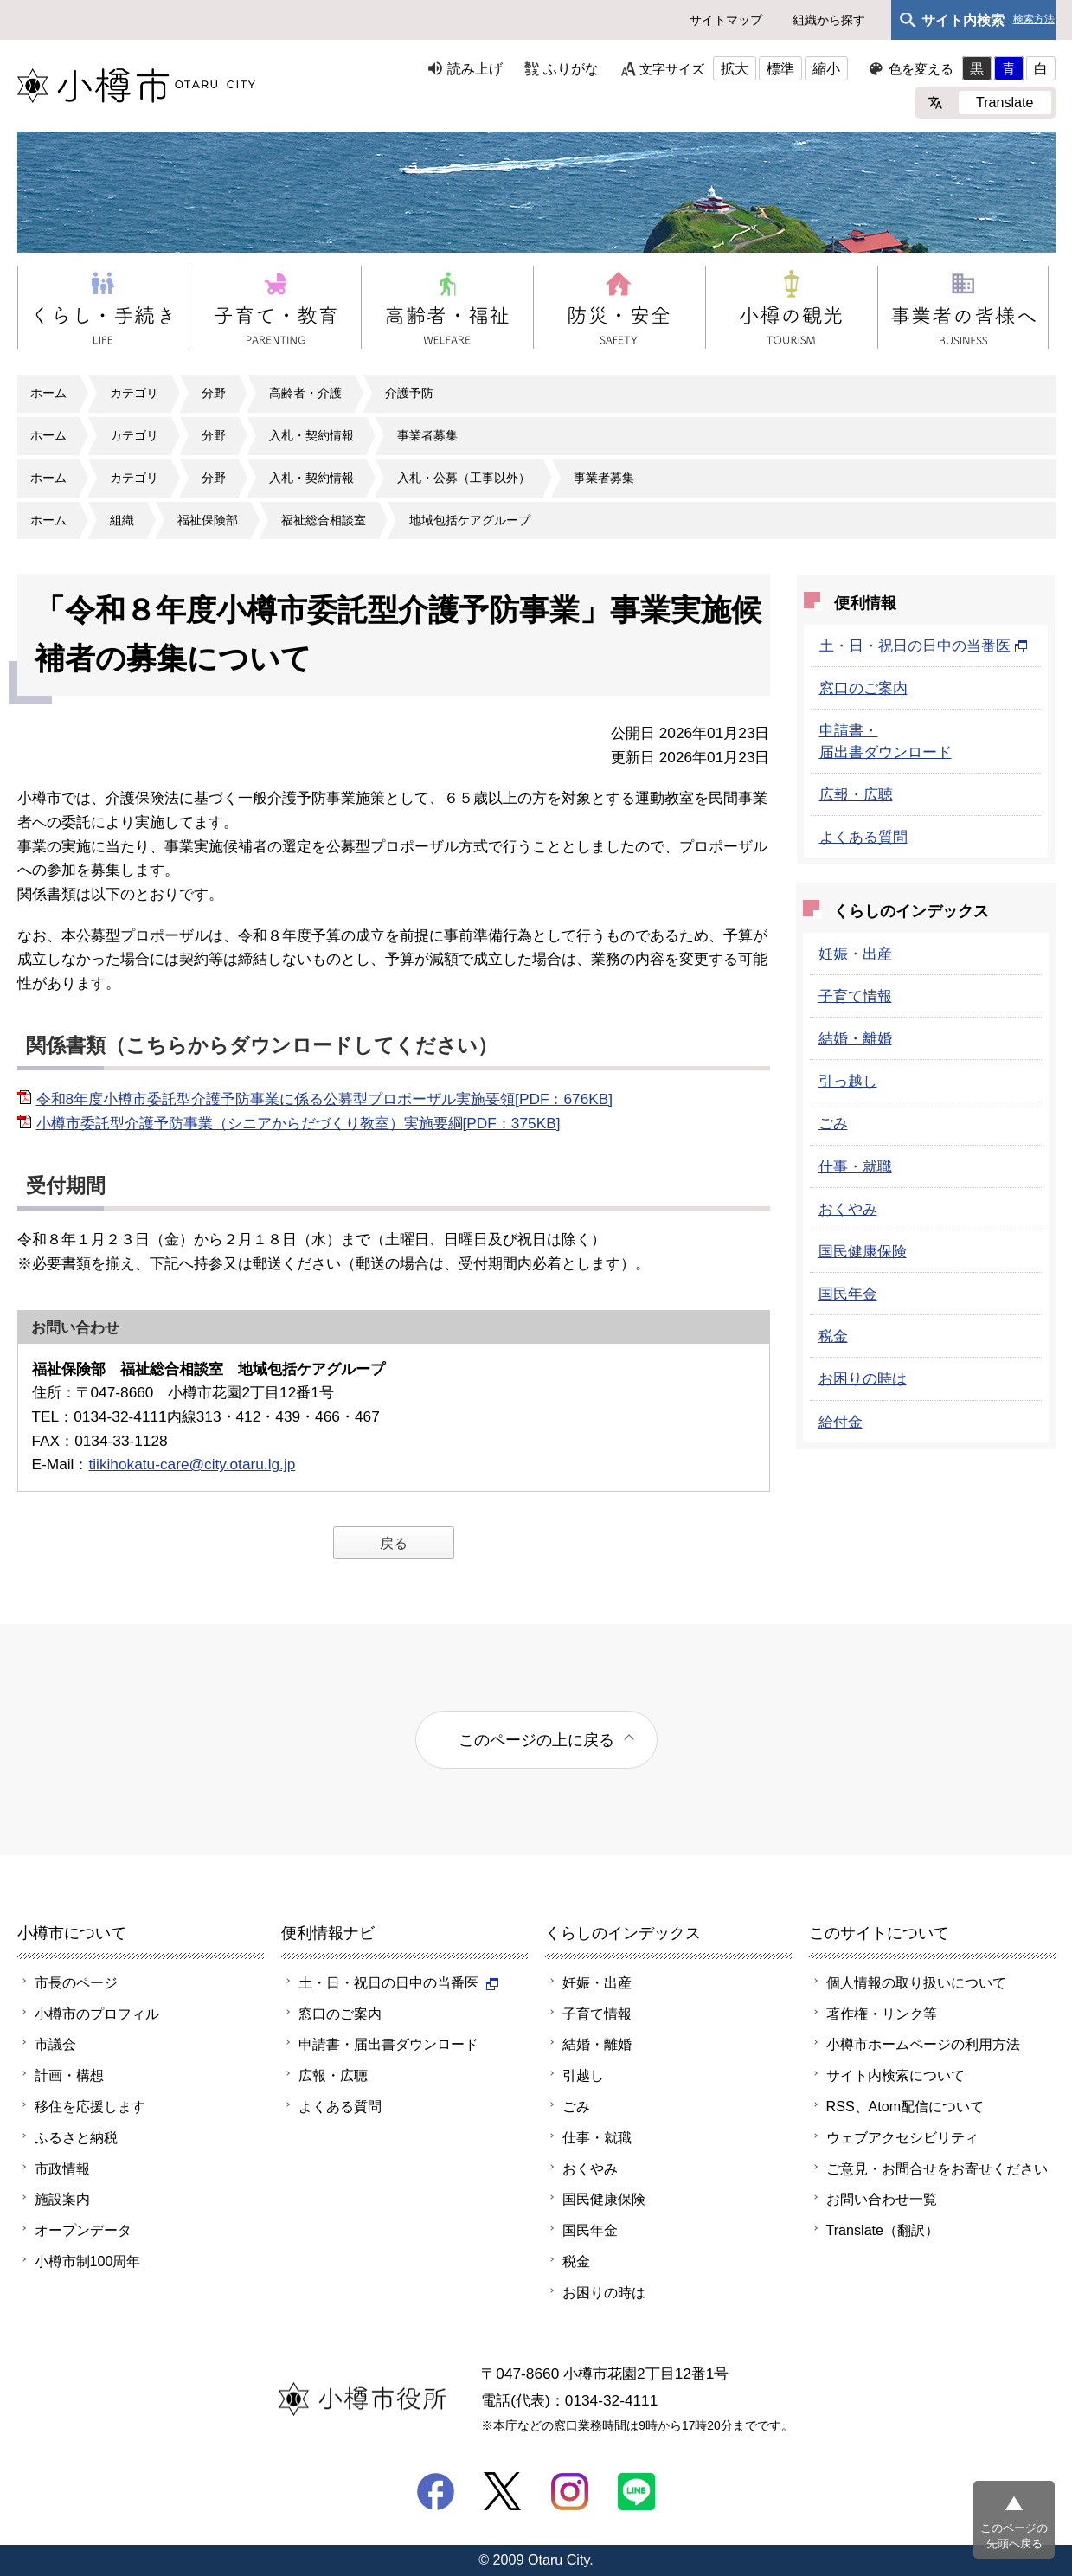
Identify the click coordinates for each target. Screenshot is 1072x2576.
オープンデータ (83, 2230)
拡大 (734, 68)
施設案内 (62, 2199)
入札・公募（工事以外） (463, 478)
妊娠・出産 (855, 953)
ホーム (48, 393)
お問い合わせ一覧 (881, 2199)
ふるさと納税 (76, 2137)
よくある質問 (863, 836)
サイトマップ (726, 20)
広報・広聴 (856, 794)
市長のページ (76, 1982)
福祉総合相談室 (323, 520)
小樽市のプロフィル (97, 2013)
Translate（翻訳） (883, 2230)
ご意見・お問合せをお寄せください (937, 2168)
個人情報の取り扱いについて (916, 1982)
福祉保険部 (207, 520)
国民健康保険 (862, 1251)
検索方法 (1034, 19)
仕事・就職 (855, 1166)
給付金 (840, 1421)
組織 (122, 520)
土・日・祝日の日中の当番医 (923, 645)
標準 (780, 68)
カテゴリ (134, 393)
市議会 (55, 2044)
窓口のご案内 (863, 688)
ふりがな (571, 68)
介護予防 (409, 393)
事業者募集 (427, 435)
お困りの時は (862, 1378)
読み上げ (475, 68)
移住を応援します (90, 2106)
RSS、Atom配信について (905, 2106)
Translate (1005, 102)
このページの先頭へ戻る (1014, 2535)
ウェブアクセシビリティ (902, 2137)
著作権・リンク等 (881, 2013)
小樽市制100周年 (88, 2261)
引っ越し (847, 1080)
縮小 (826, 68)
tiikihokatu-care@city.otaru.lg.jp (191, 1464)
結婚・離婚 (855, 1038)
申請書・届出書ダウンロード (388, 2044)
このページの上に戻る (536, 1740)
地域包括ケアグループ (469, 520)
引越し (583, 2075)
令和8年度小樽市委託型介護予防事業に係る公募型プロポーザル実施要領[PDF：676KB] (324, 1099)
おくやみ (847, 1208)
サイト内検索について (895, 2075)
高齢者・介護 (305, 393)
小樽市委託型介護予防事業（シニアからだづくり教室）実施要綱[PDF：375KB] (298, 1123)
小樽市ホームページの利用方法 (923, 2044)
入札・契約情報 (311, 435)
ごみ (833, 1123)
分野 (214, 393)
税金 (833, 1336)
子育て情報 (855, 996)
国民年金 (847, 1293)
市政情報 (62, 2168)
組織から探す (829, 20)
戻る (394, 1543)
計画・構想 (69, 2075)
